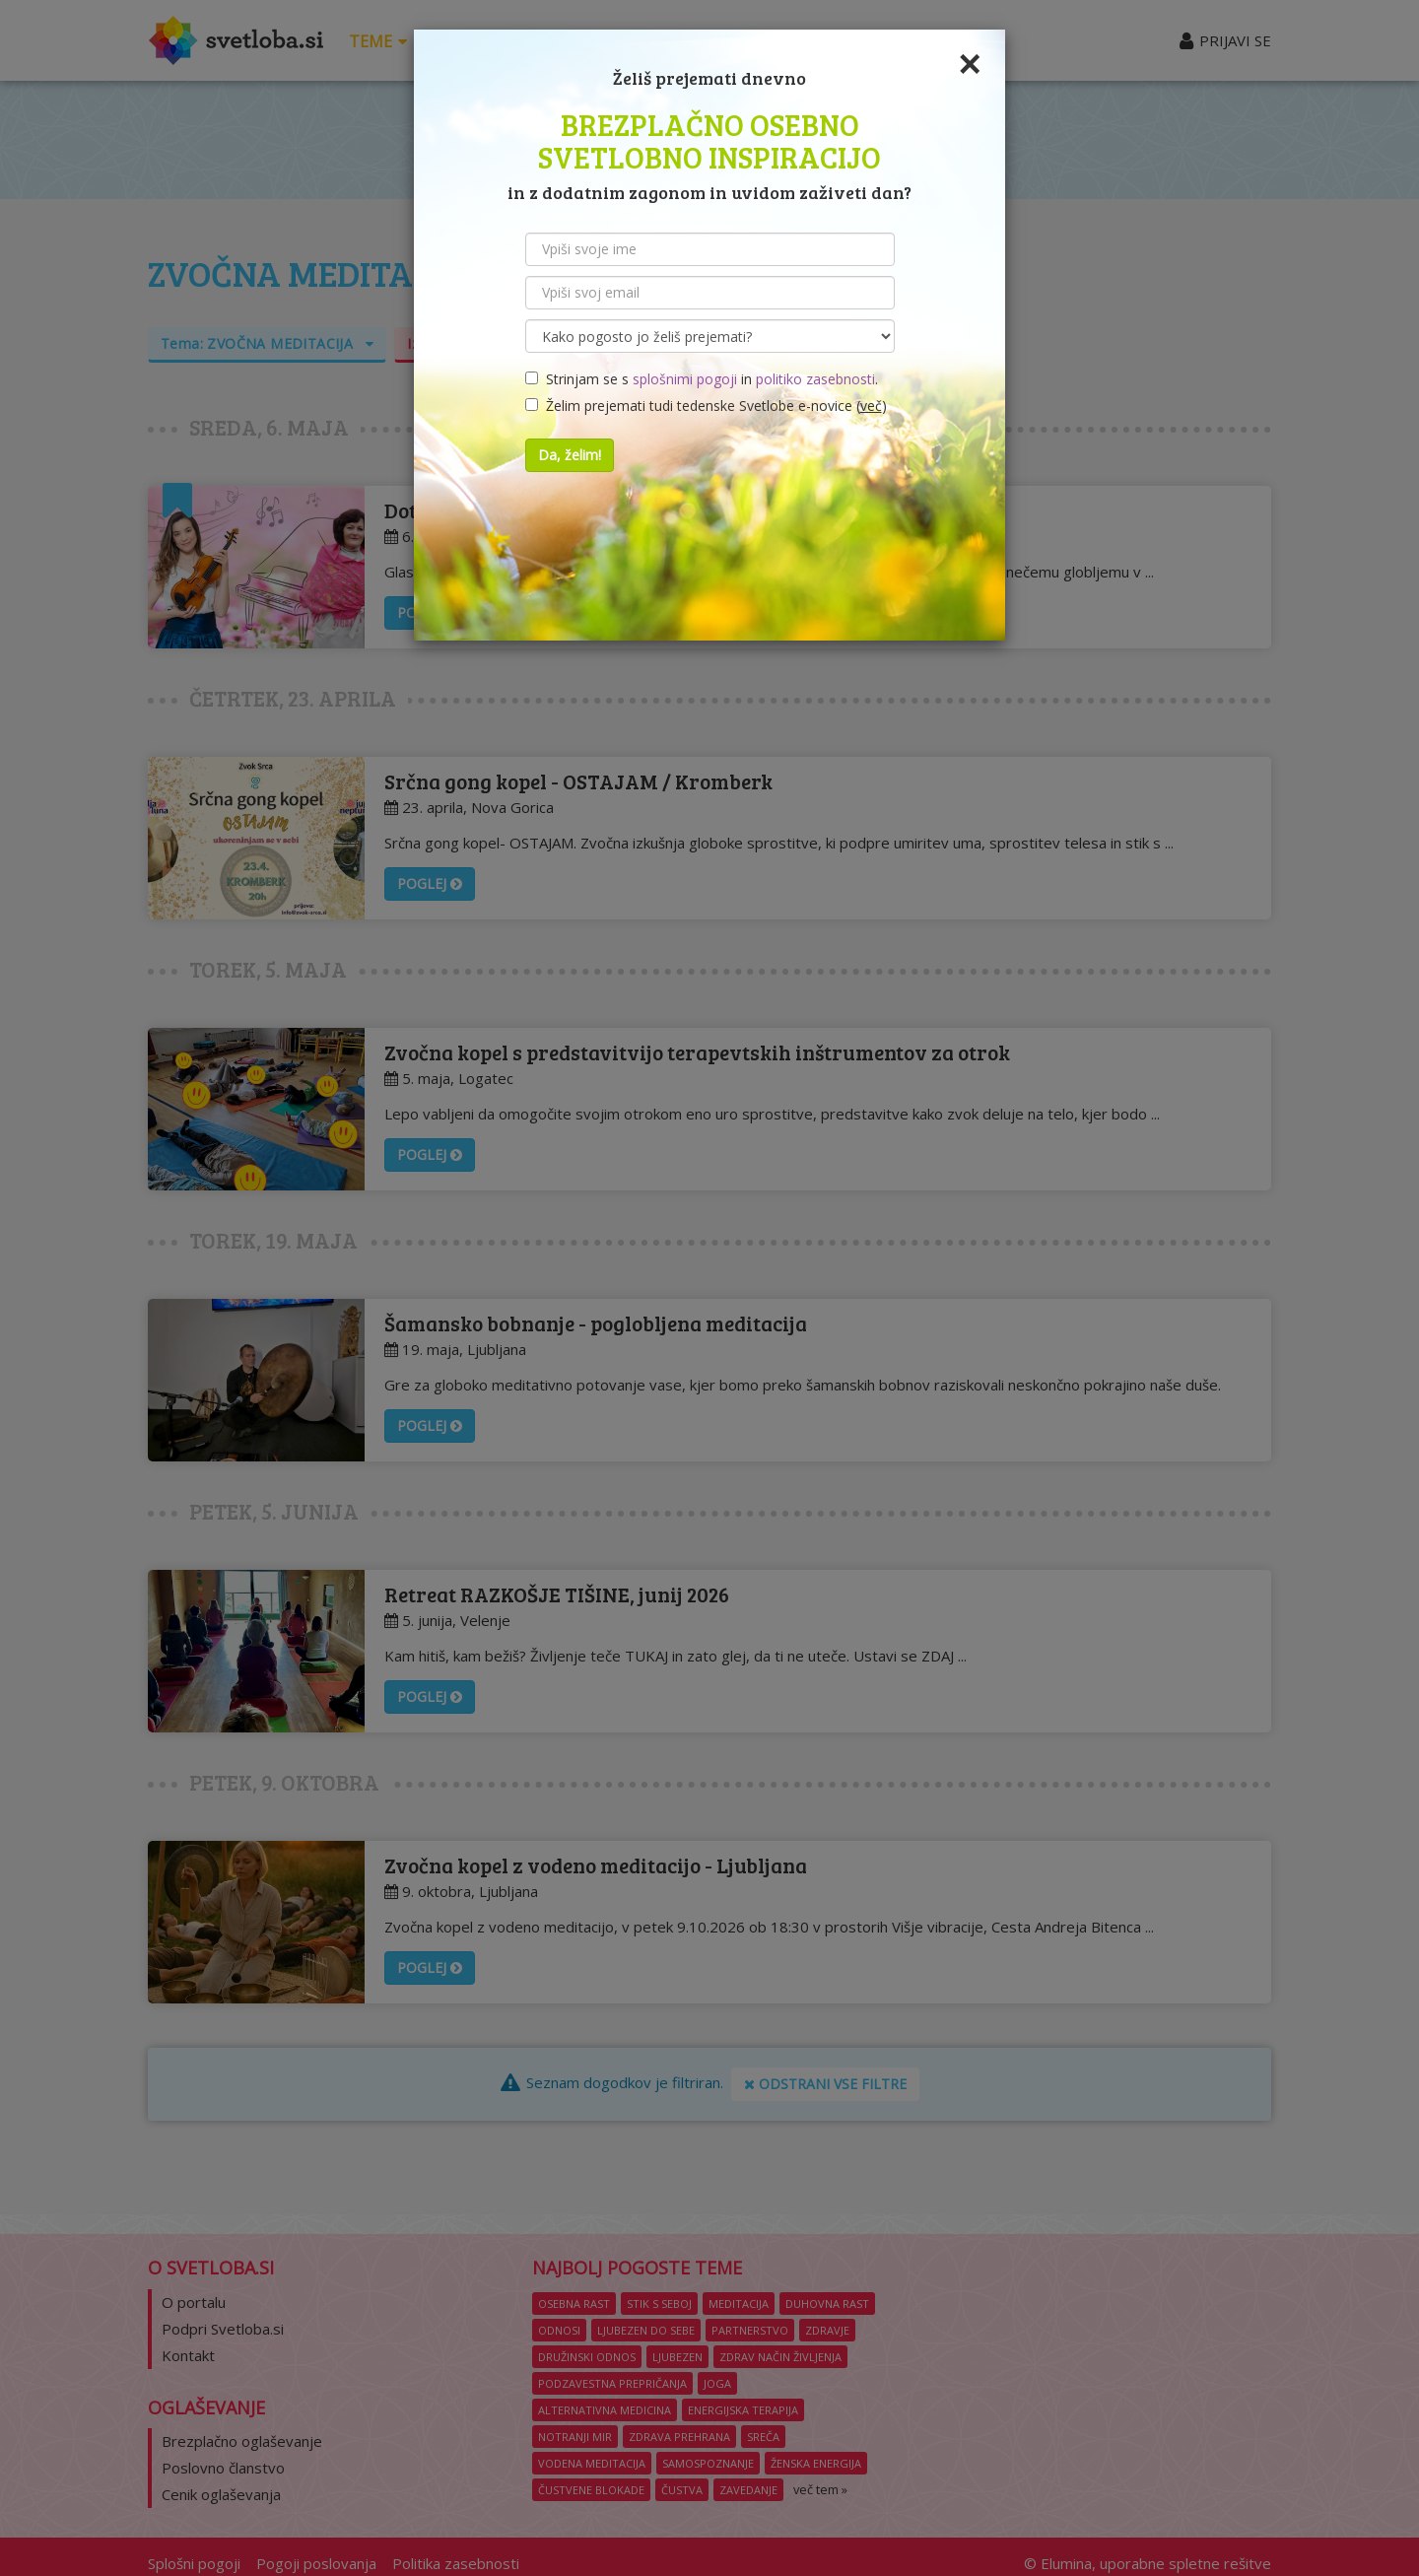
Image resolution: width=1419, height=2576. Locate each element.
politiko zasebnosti (815, 379)
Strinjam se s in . (701, 379)
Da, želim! (569, 454)
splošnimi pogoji (685, 379)
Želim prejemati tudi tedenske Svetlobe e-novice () (706, 405)
